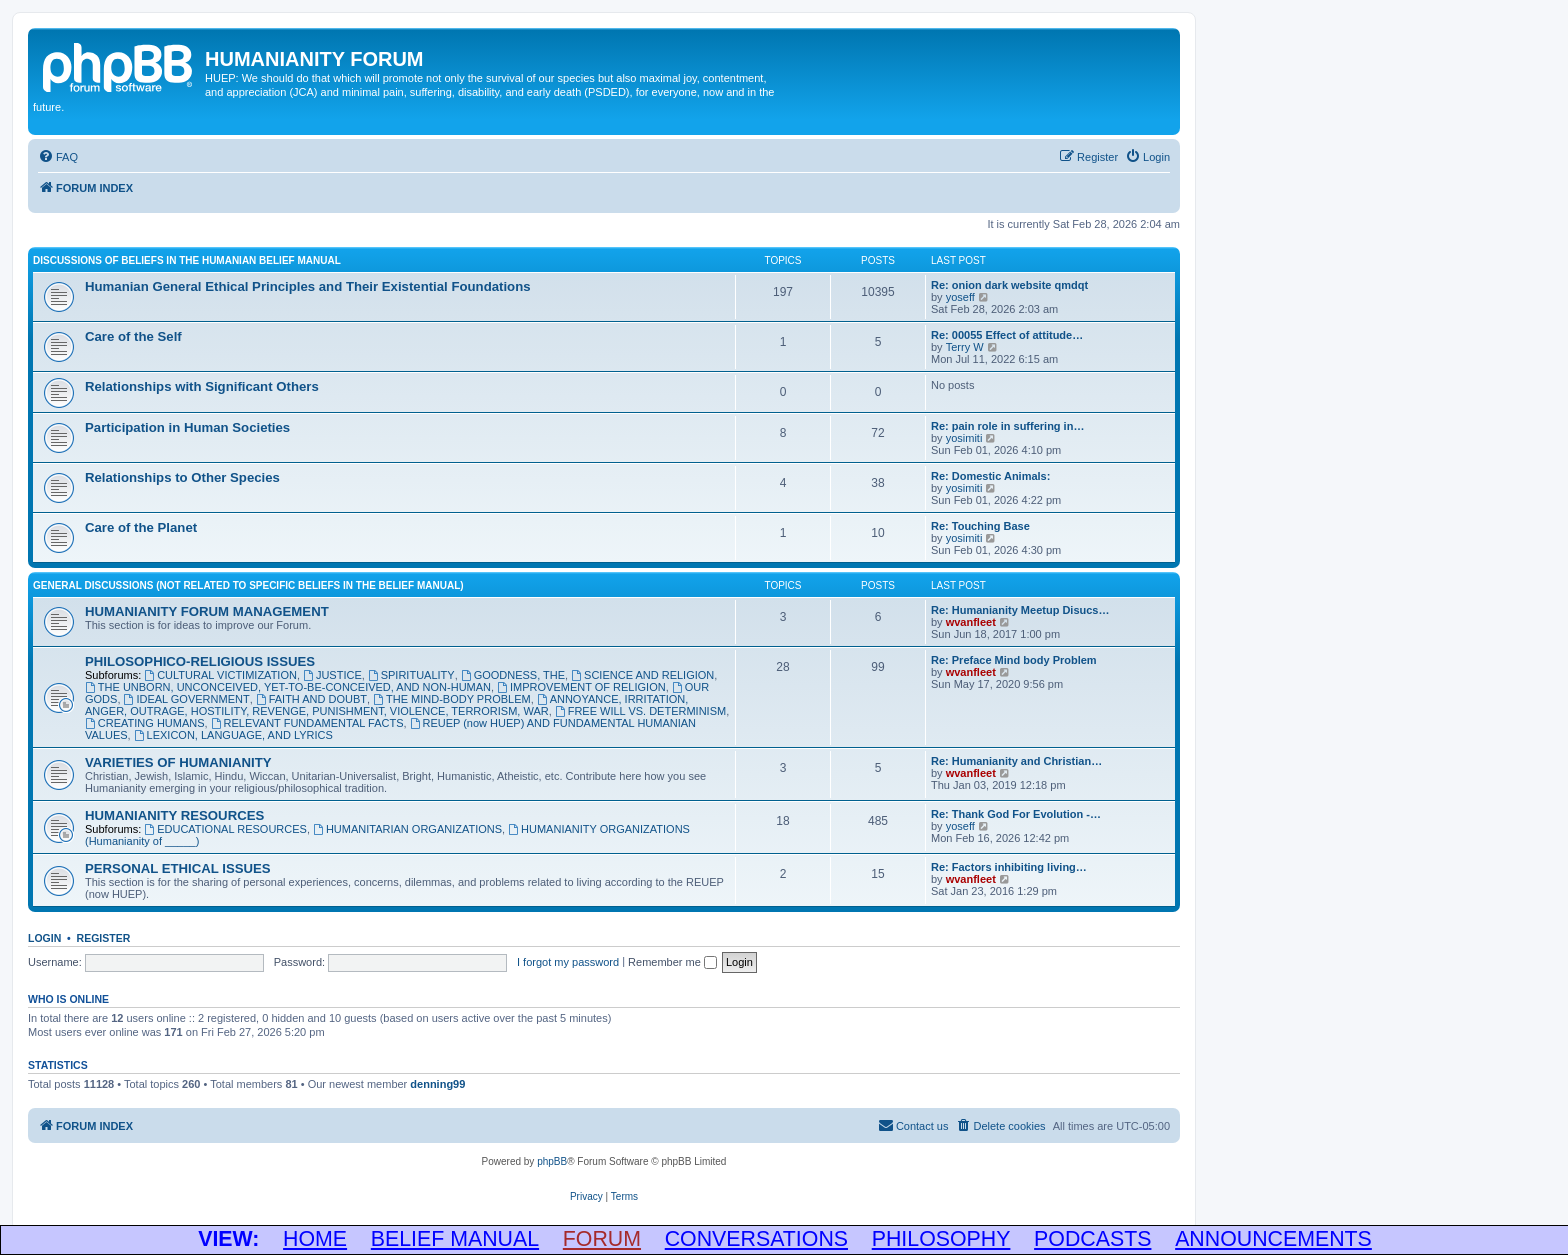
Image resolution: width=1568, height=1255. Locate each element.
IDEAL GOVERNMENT (187, 699)
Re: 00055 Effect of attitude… (1007, 335)
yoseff (960, 297)
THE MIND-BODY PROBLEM (452, 699)
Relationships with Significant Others (202, 386)
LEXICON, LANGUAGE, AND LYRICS (233, 735)
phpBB (552, 1161)
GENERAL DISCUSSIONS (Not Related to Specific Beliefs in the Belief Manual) (248, 585)
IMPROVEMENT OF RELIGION (581, 687)
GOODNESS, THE (513, 675)
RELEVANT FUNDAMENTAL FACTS (307, 723)
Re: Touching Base (980, 526)
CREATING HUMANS (145, 723)
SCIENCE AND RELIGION (642, 675)
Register (104, 938)
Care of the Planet (141, 527)
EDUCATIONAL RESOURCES (225, 829)
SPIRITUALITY (411, 675)
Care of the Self (133, 336)
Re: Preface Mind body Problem (1014, 660)
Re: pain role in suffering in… (1007, 426)
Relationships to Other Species (182, 477)
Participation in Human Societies (187, 427)
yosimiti (964, 438)
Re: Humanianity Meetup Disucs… (1020, 610)
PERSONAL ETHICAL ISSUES (178, 868)
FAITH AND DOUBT (311, 699)
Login (44, 938)
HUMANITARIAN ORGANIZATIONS (407, 829)
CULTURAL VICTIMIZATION (220, 675)
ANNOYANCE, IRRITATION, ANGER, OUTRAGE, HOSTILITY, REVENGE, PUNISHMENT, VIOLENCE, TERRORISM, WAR (386, 705)
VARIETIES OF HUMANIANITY (178, 762)
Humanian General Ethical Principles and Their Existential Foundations (308, 286)
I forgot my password (568, 962)
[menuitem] (58, 157)
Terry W (965, 347)
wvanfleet (971, 622)
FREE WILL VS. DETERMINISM (640, 711)
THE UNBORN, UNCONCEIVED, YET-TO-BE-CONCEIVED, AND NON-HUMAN (288, 687)
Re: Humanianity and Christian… (1016, 761)
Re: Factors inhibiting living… (1009, 867)
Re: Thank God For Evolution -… (1016, 814)
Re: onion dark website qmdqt (1009, 285)
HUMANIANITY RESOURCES (174, 815)
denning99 (437, 1084)
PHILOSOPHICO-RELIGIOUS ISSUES (200, 661)
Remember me (672, 962)
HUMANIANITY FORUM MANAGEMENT (207, 611)
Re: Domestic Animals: (990, 476)
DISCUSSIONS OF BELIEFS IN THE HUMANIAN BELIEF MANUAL (187, 260)
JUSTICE (332, 675)
